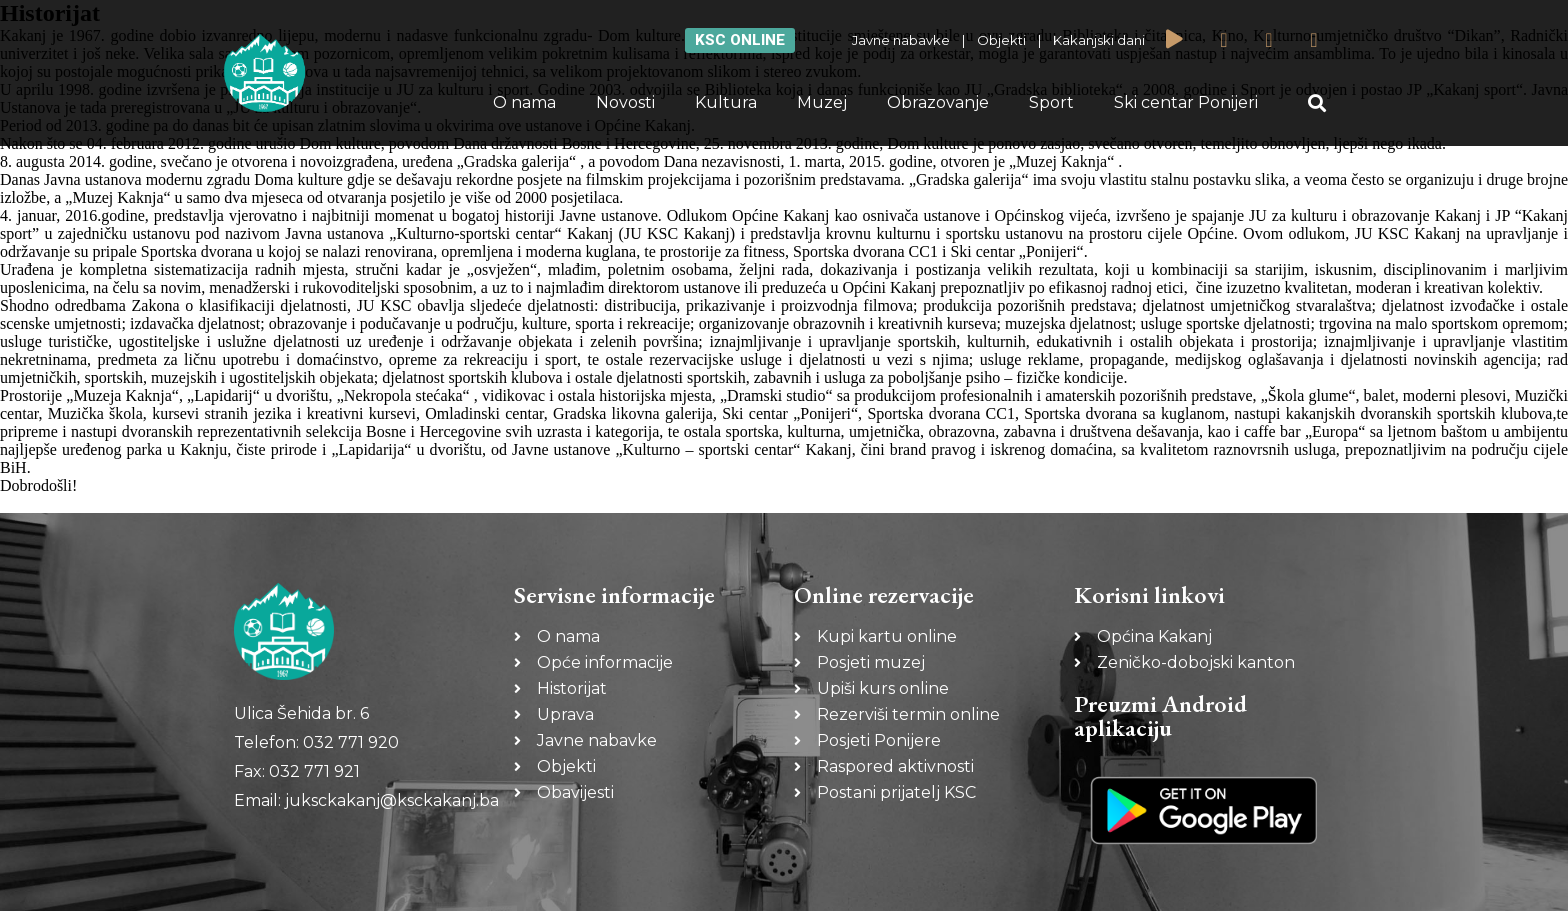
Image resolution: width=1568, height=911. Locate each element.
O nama (524, 102)
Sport (1051, 102)
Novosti (625, 102)
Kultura (726, 102)
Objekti (1001, 40)
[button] (1317, 103)
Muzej (822, 102)
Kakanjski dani (1099, 40)
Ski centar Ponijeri (1186, 102)
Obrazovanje (938, 102)
